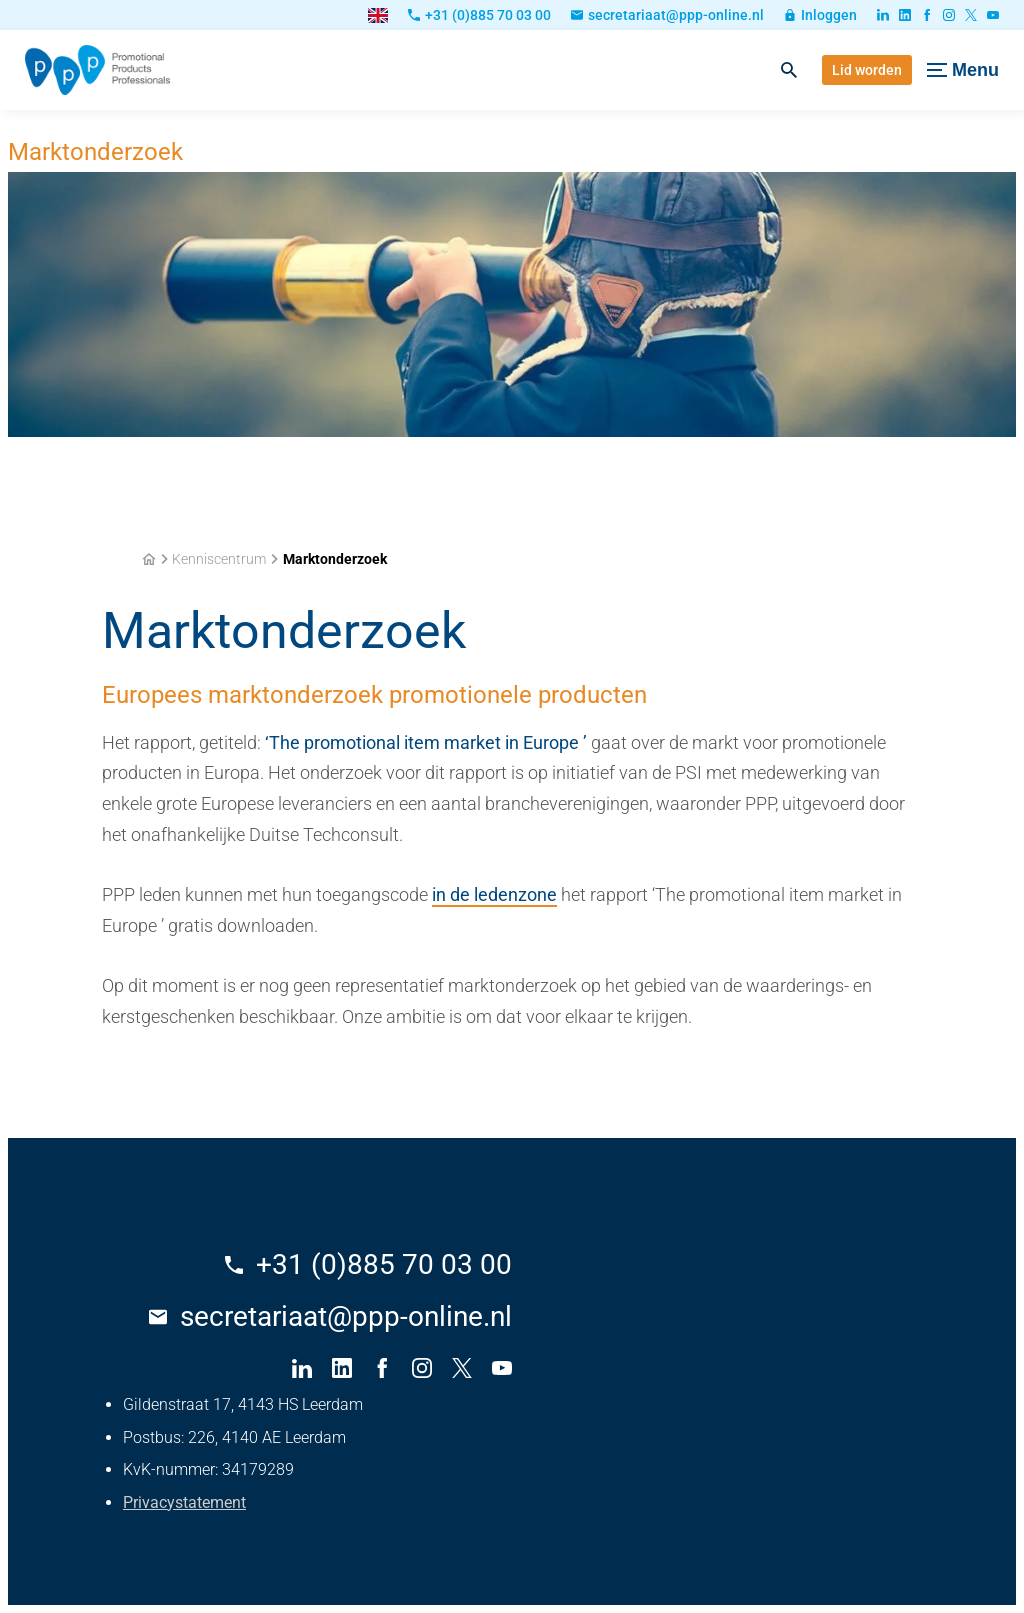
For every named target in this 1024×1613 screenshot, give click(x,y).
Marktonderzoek (335, 559)
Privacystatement (184, 1502)
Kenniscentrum (219, 559)
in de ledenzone (494, 894)
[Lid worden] (867, 70)
